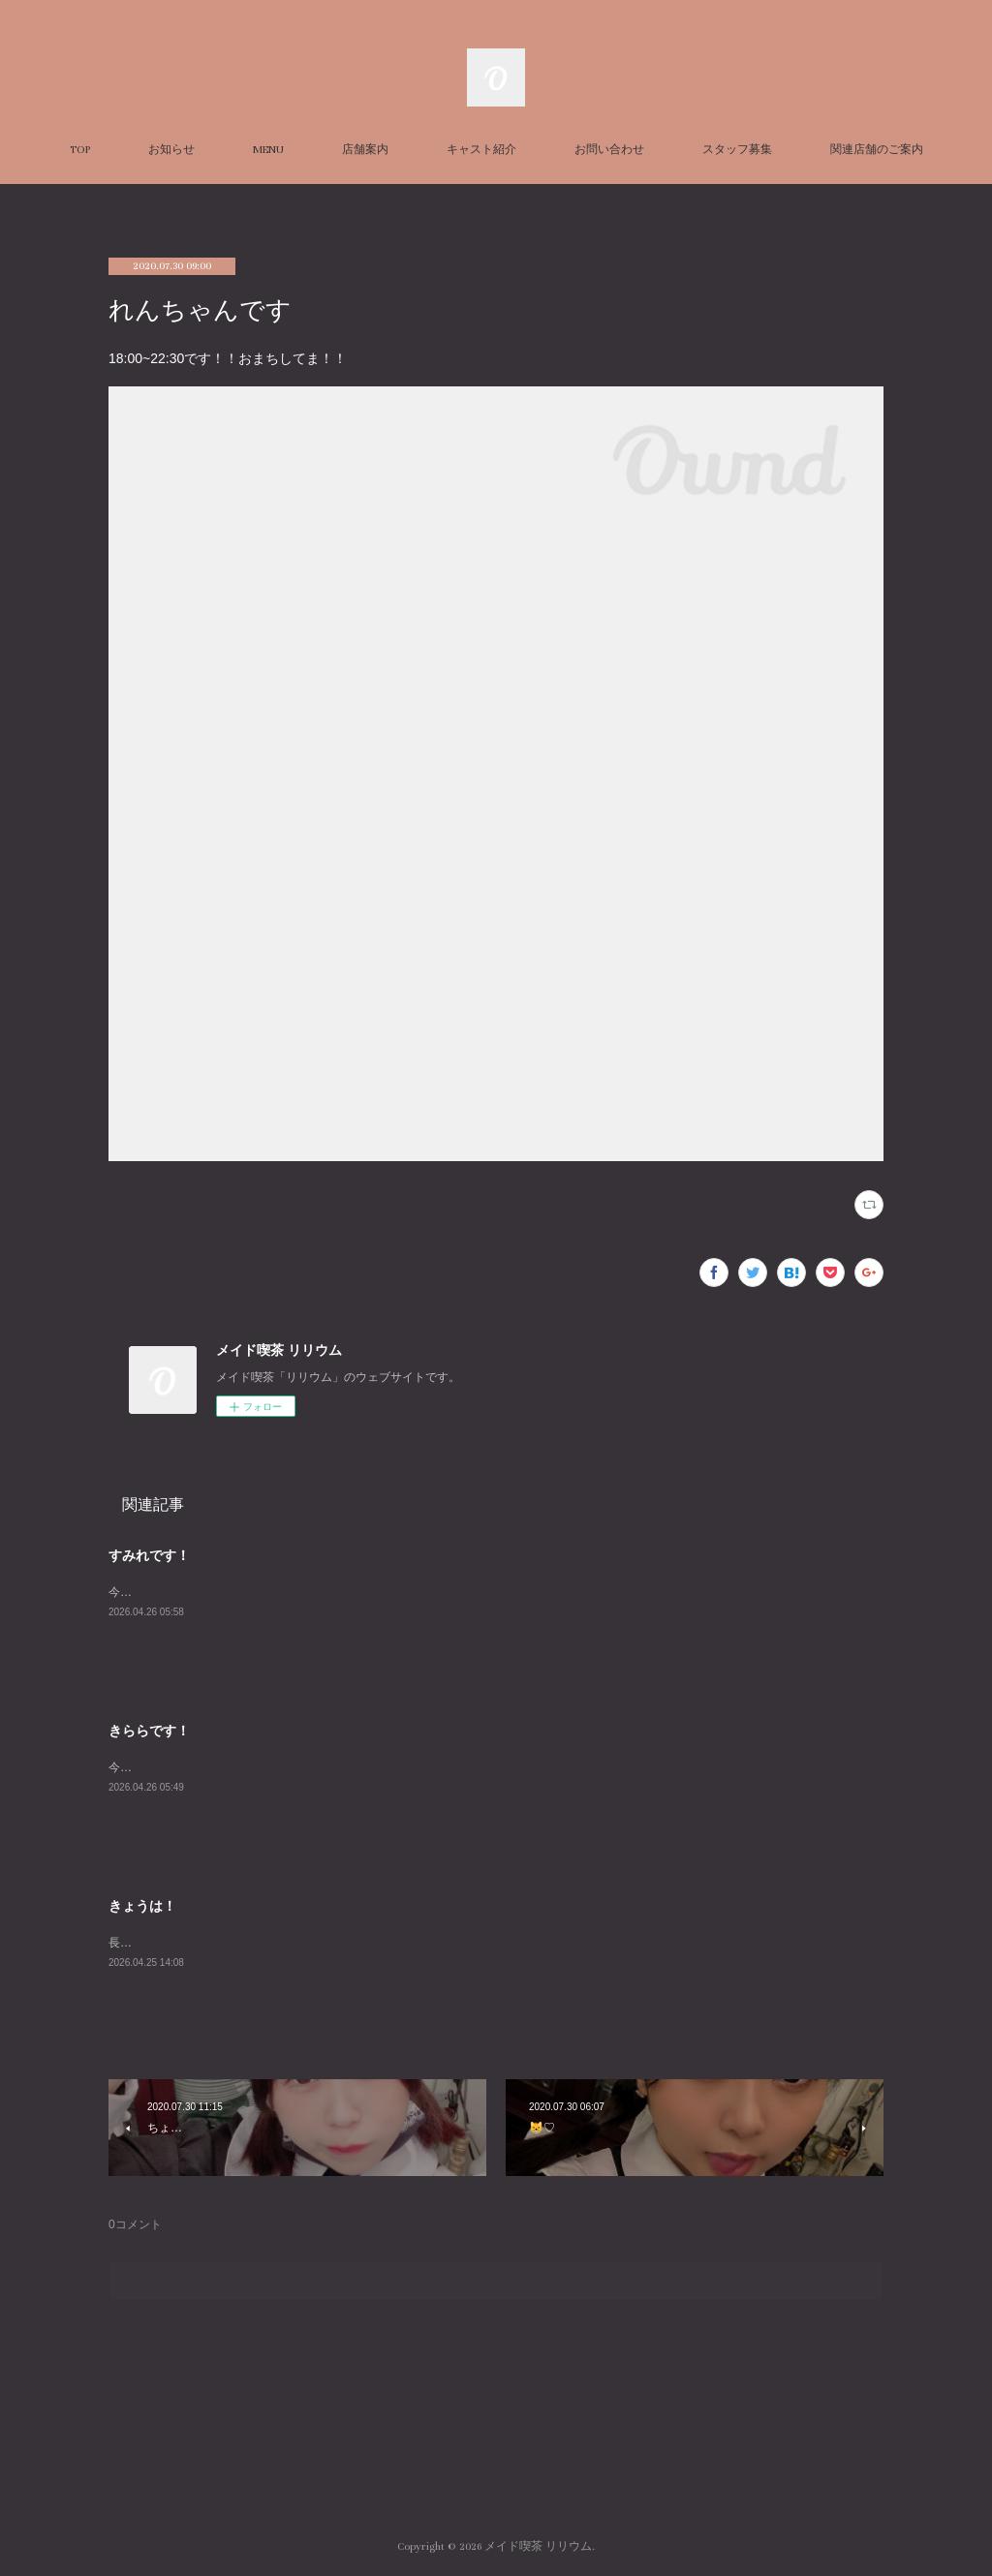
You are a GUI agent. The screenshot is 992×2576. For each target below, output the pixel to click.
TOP (80, 149)
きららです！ (149, 1730)
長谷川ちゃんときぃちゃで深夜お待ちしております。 (248, 1942)
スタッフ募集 (737, 149)
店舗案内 (365, 149)
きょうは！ (142, 1906)
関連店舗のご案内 (876, 149)
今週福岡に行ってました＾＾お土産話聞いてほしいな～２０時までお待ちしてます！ (329, 1592)
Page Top (496, 2468)
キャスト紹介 (481, 149)
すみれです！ (149, 1555)
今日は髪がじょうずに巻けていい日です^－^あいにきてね (259, 1767)
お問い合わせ (609, 149)
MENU (268, 149)
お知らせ (171, 149)
